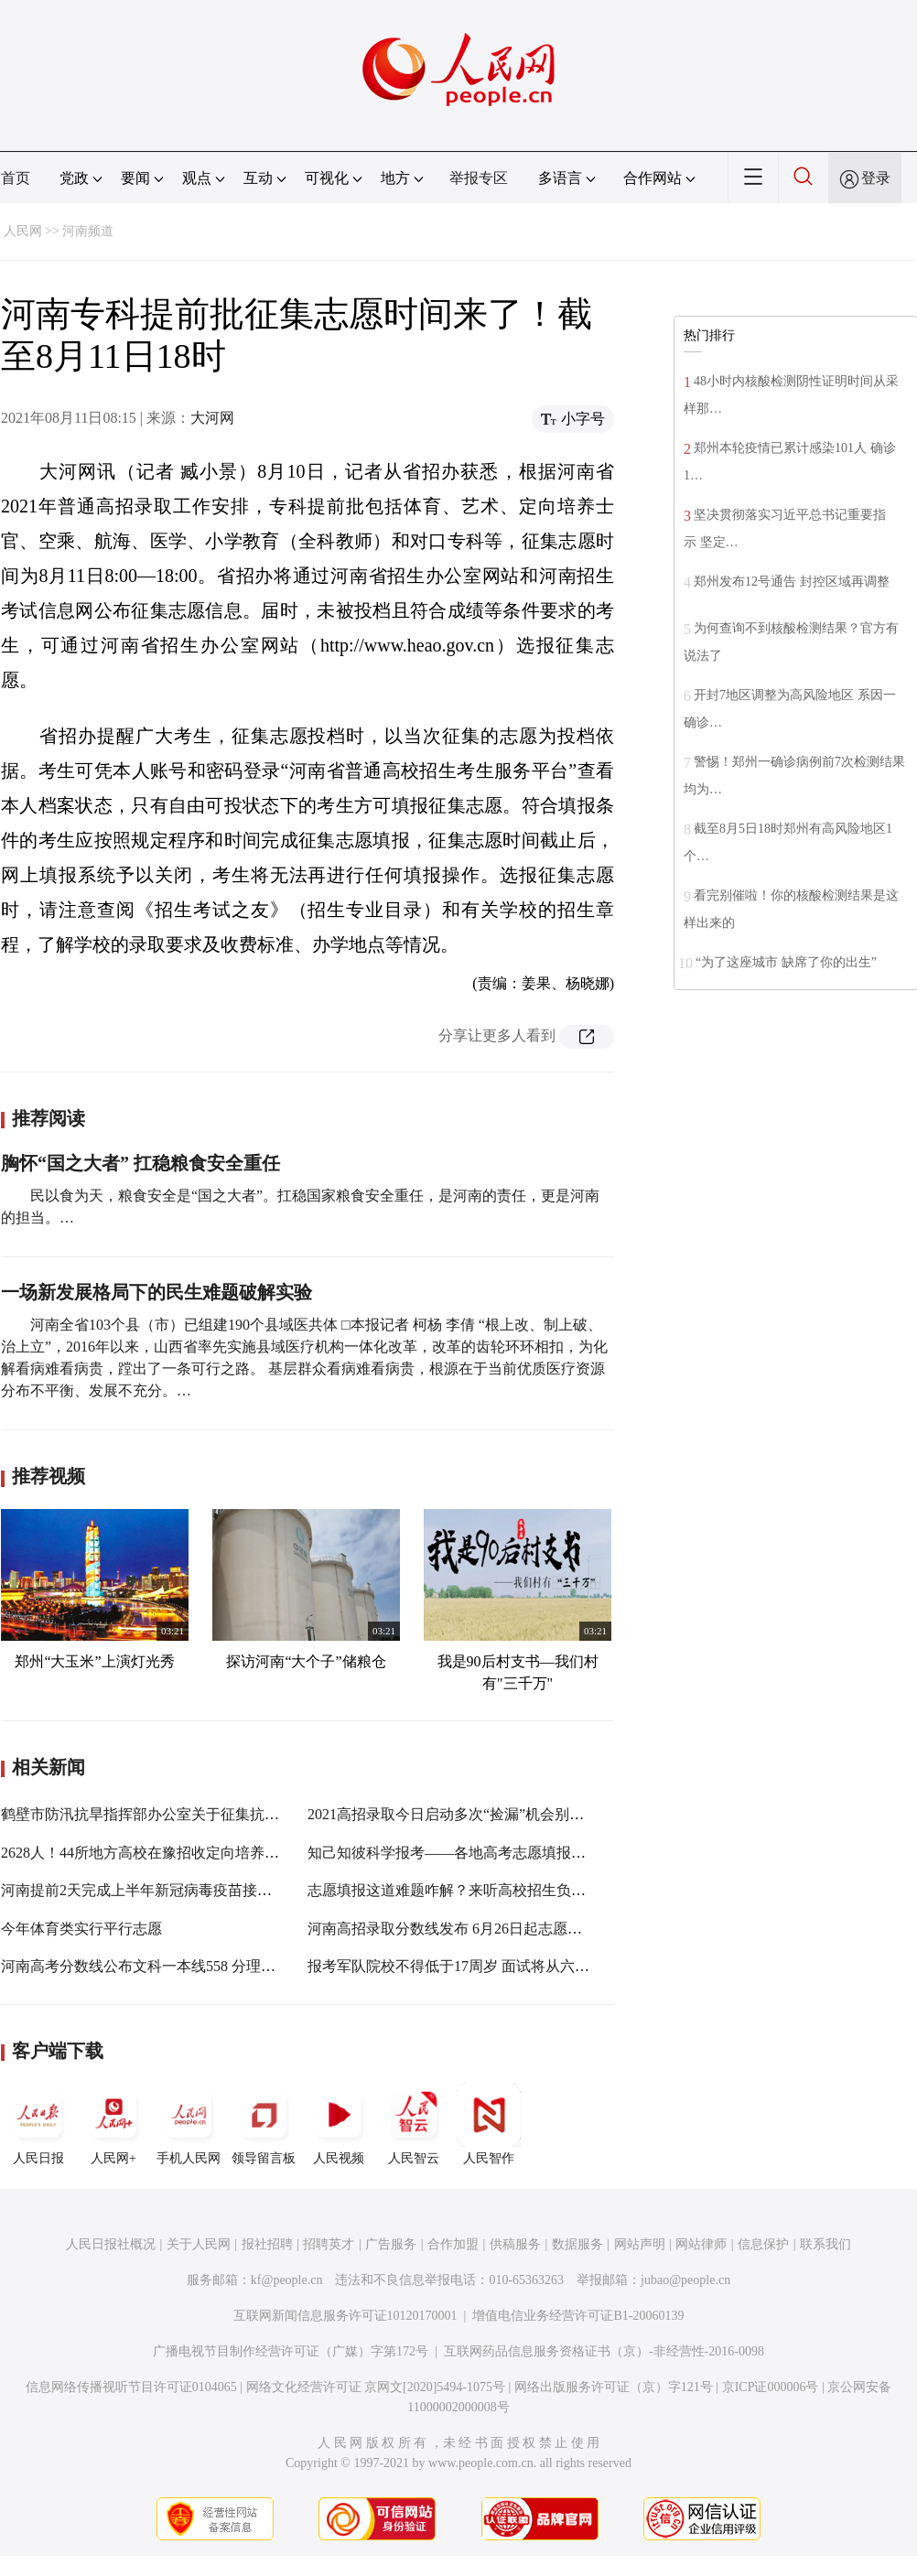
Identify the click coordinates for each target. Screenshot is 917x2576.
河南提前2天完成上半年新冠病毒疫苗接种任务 (151, 1890)
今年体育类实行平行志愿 (81, 1928)
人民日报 (38, 2124)
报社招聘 (267, 2244)
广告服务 (390, 2244)
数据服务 (577, 2244)
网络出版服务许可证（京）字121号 (613, 2387)
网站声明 (639, 2244)
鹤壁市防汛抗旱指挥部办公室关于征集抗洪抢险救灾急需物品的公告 (220, 1814)
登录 (875, 178)
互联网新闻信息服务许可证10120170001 (345, 2316)
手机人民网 (188, 2124)
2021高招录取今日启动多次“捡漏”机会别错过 (453, 1814)
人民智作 (489, 2124)
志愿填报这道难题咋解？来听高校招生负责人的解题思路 (490, 1890)
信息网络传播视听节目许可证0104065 (131, 2387)
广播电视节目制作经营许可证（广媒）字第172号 (290, 2351)
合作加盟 (453, 2244)
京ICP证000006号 (770, 2387)
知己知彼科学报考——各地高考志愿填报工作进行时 (475, 1852)
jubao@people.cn (685, 2280)
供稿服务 (515, 2244)
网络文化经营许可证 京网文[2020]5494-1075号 (376, 2387)
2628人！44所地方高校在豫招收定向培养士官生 (154, 1852)
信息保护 (763, 2244)
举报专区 (478, 178)
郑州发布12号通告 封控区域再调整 (792, 581)
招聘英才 (328, 2244)
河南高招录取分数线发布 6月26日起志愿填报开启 (466, 1928)
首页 (15, 178)
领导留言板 (264, 2124)
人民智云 (414, 2124)
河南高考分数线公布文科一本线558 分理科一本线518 (171, 1966)
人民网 (23, 231)
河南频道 (87, 231)
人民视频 (339, 2124)
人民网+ (113, 2124)
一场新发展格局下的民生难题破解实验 (156, 1292)
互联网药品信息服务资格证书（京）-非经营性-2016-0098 (604, 2351)
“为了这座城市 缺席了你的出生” (786, 962)
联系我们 (825, 2244)
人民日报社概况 (111, 2244)
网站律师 (701, 2244)
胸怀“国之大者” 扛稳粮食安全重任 (140, 1163)
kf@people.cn (287, 2280)
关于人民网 (199, 2244)
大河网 (212, 418)
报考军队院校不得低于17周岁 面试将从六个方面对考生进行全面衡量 (528, 1966)
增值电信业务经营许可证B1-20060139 (578, 2316)
